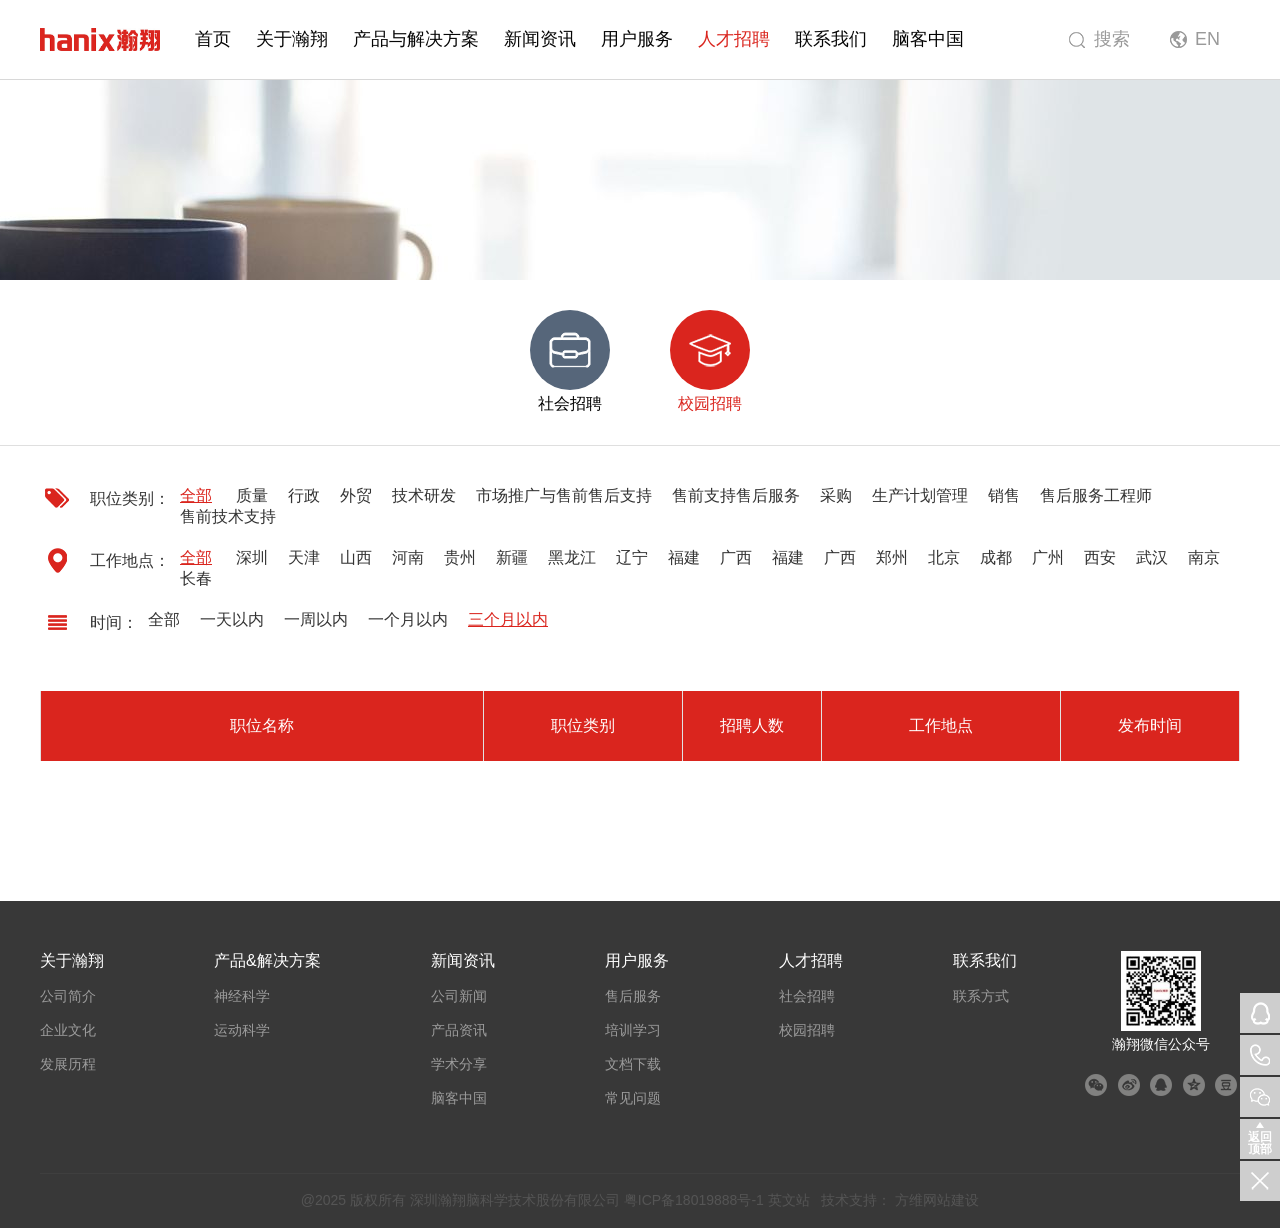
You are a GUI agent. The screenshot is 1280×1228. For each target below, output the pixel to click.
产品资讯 (459, 1030)
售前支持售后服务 (736, 495)
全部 (196, 495)
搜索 (1112, 39)
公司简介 (68, 996)
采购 (836, 495)
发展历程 (68, 1064)
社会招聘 (807, 996)
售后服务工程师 (1096, 495)
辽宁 (632, 557)
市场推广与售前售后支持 (564, 495)
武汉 (1152, 557)
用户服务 (637, 39)
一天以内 (232, 619)
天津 (304, 557)
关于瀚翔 (292, 39)
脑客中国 (928, 39)
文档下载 (633, 1064)
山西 (356, 557)
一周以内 (316, 619)
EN (1207, 39)
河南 (408, 557)
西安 (1100, 557)
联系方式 (981, 996)
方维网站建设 (937, 1200)
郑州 (892, 557)
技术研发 (424, 495)
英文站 (789, 1200)
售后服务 (633, 996)
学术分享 (459, 1064)
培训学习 (633, 1030)
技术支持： (856, 1200)
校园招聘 (807, 1030)
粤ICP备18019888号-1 (694, 1200)
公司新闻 (459, 996)
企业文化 (68, 1030)
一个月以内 (408, 619)
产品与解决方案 (416, 39)
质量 (252, 495)
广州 (1048, 557)
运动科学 (242, 1030)
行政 (304, 495)
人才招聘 (734, 39)
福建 (684, 557)
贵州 (460, 557)
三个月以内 (508, 619)
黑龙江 (572, 557)
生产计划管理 (920, 495)
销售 (1004, 495)
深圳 (252, 557)
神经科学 (242, 996)
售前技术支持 (228, 516)
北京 (944, 557)
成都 (996, 557)
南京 (1204, 557)
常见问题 (633, 1098)
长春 (196, 578)
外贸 (356, 495)
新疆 (512, 557)
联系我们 (831, 39)
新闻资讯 (540, 39)
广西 (736, 557)
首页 (213, 39)
